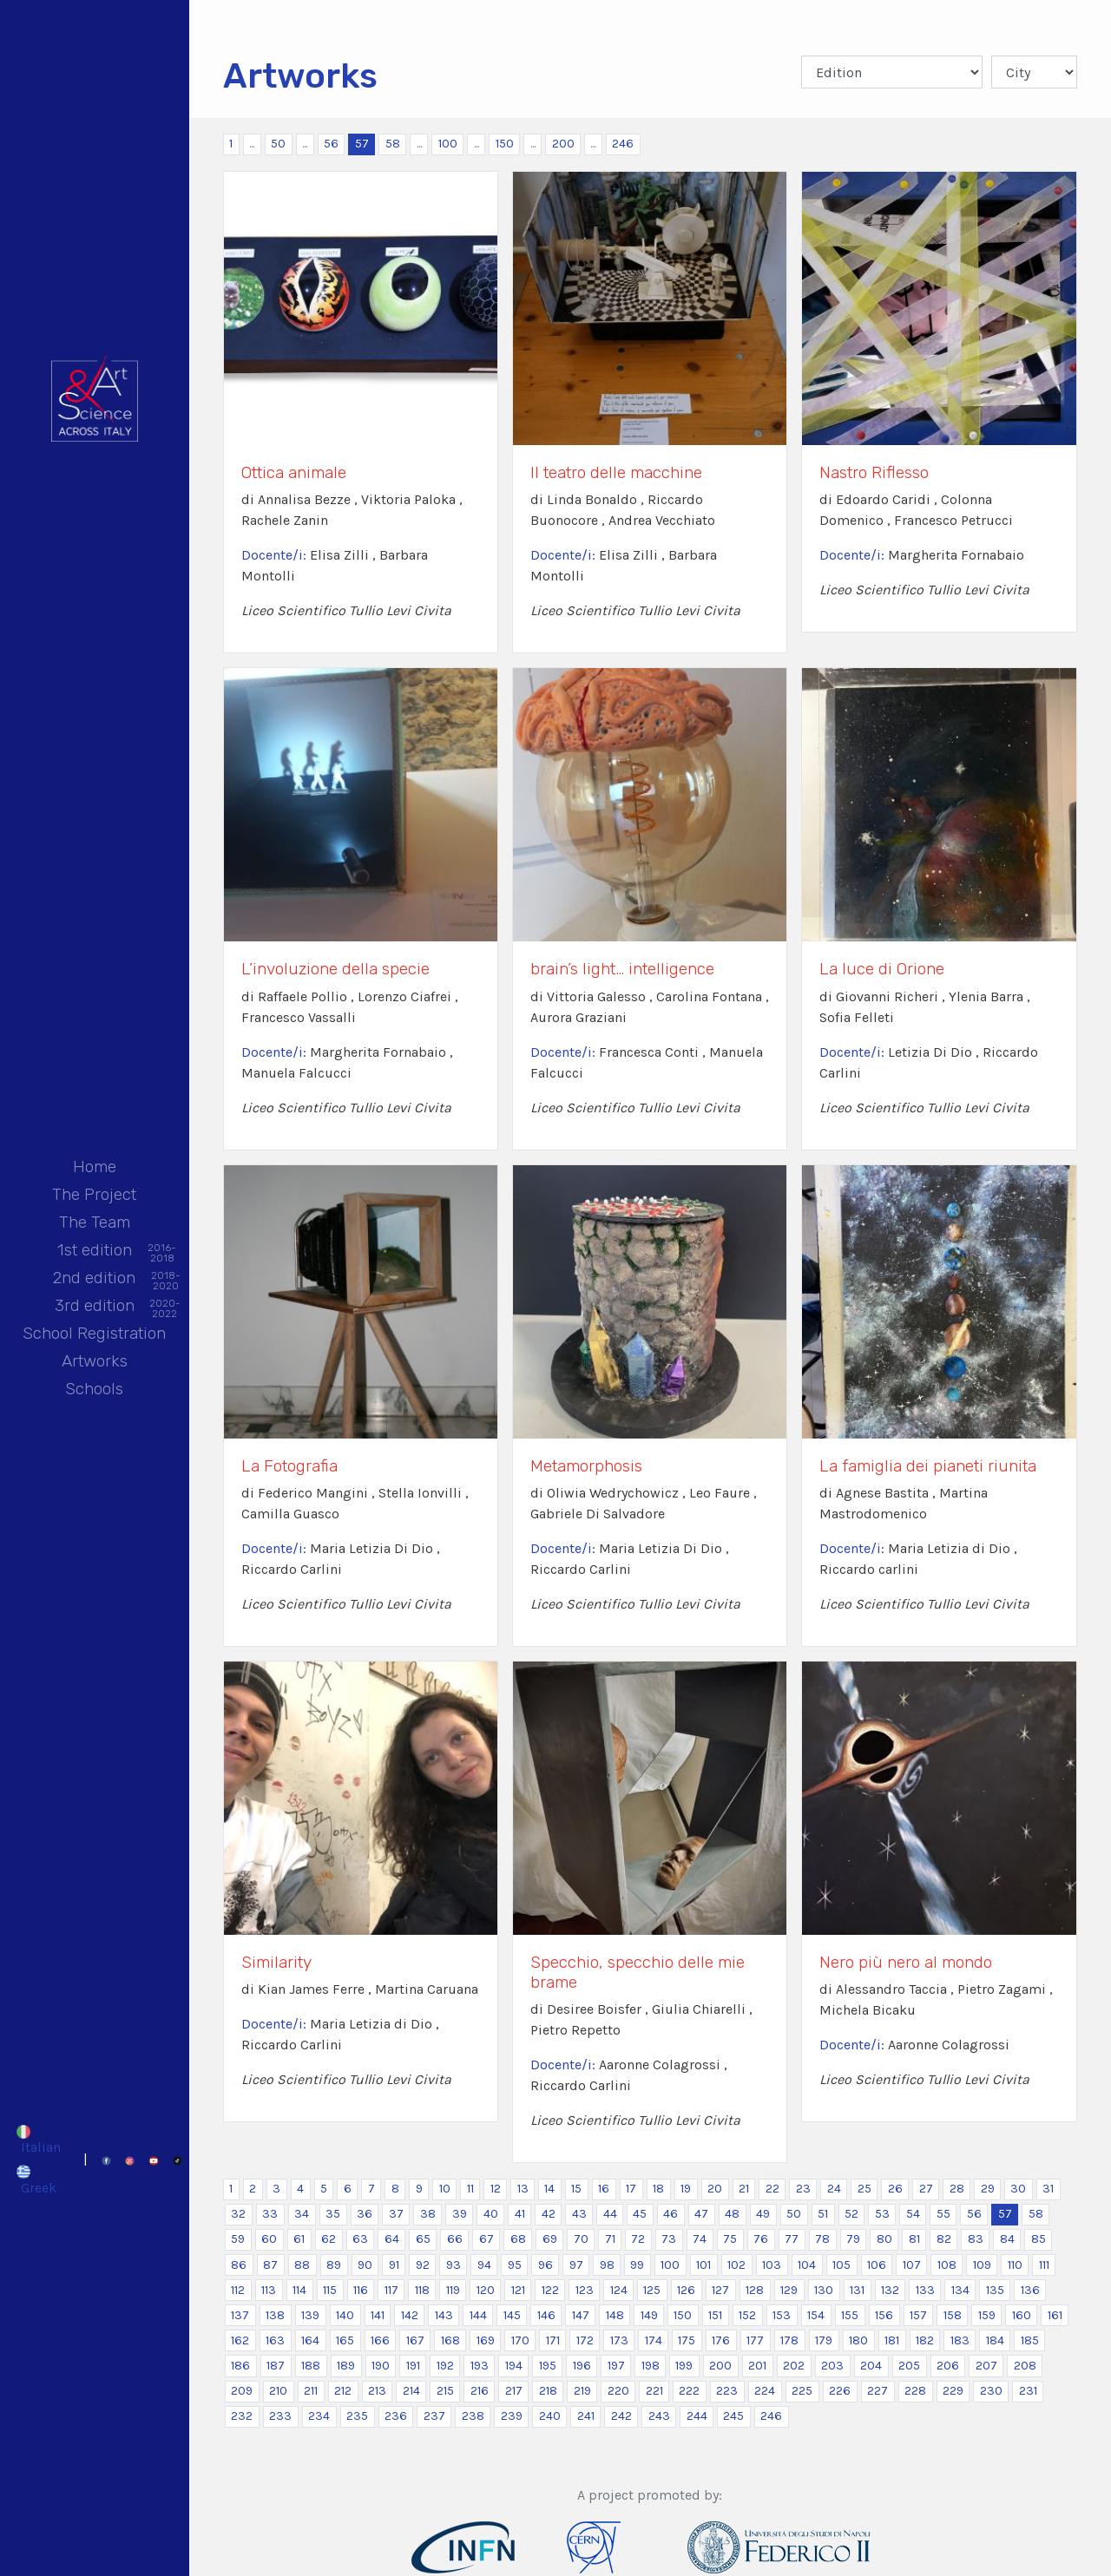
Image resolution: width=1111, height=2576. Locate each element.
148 (615, 2315)
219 (582, 2390)
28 (957, 2188)
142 (409, 2315)
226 (840, 2390)
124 (619, 2290)
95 (515, 2265)
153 (781, 2315)
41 (520, 2213)
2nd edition (94, 1279)
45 (640, 2213)
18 (658, 2188)
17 (631, 2188)
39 (459, 2213)
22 (772, 2188)
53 (882, 2213)
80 (884, 2239)
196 (582, 2365)
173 (619, 2340)
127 (720, 2290)
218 (548, 2390)
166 (380, 2340)
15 (576, 2188)
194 (514, 2365)
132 (890, 2290)
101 (703, 2265)
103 (771, 2265)
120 (486, 2290)
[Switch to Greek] (38, 2179)
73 (668, 2239)
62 (328, 2239)
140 (345, 2315)
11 (470, 2188)
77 (792, 2239)
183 (960, 2340)
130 (823, 2290)
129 (789, 2290)
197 (616, 2365)
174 (653, 2340)
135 (995, 2290)
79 (853, 2239)
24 (834, 2188)
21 (744, 2188)
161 (1055, 2315)
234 (319, 2416)
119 (453, 2290)
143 (444, 2315)
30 (1018, 2188)
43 (579, 2213)
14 (549, 2188)
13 (523, 2188)
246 (623, 143)
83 (975, 2239)
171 (553, 2340)
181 (891, 2340)
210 (278, 2390)
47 (701, 2213)
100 (447, 143)
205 (909, 2365)
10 (444, 2188)
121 (518, 2290)
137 (240, 2315)
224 (764, 2390)
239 (512, 2416)
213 (377, 2390)
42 (549, 2213)
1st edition (94, 1251)
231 (1028, 2390)
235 (357, 2416)
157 (918, 2315)
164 (310, 2340)
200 (563, 143)
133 (925, 2290)
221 (654, 2390)
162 (240, 2340)
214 (411, 2390)
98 (607, 2265)
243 (659, 2416)
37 (396, 2213)
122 (550, 2290)
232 (242, 2416)
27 (926, 2188)
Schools (94, 1389)
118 (422, 2290)
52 (851, 2213)
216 (479, 2390)
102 (736, 2265)
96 (545, 2265)
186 (240, 2365)
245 (733, 2416)
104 (807, 2265)
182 (925, 2340)
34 (301, 2213)
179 (823, 2340)
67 (486, 2239)
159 (987, 2315)
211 (311, 2390)
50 (278, 143)
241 (586, 2416)
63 (360, 2239)
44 (610, 2213)
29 (988, 2188)
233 (280, 2416)
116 (360, 2290)
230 (991, 2390)
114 (299, 2290)
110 (1015, 2265)
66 (455, 2239)
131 (857, 2290)
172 (585, 2340)
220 (618, 2390)
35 (332, 2213)
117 (391, 2290)
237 (434, 2416)
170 (520, 2340)
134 (960, 2290)
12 (495, 2188)
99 (637, 2265)
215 (445, 2390)
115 (330, 2290)
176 (721, 2340)
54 (913, 2213)
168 (450, 2340)
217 (514, 2390)
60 (269, 2239)
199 (684, 2365)
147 (580, 2315)
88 (302, 2265)
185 (1030, 2340)
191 (413, 2365)
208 (1025, 2365)
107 (912, 2265)
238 (473, 2416)
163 (275, 2340)
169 (486, 2340)
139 (310, 2315)
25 (864, 2188)
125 (652, 2290)
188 (310, 2365)
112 (238, 2290)
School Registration (94, 1333)
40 (490, 2213)
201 (757, 2365)
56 (331, 143)
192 (445, 2365)
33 (270, 2213)
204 (871, 2365)
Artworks (95, 1361)
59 (238, 2239)
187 (275, 2365)
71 (610, 2239)
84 (1007, 2239)
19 (685, 2188)
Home (94, 1167)
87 (270, 2265)
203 (832, 2365)
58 (392, 143)
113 (268, 2290)
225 (802, 2390)
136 (1030, 2290)
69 (549, 2239)
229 (953, 2390)
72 (638, 2239)
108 (947, 2265)
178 (789, 2340)
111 (1044, 2265)
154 (816, 2315)
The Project (94, 1194)
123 (584, 2290)
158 (952, 2315)
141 (378, 2315)
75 (730, 2239)
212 (343, 2390)
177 (755, 2340)
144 (478, 2315)
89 (333, 2265)
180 (858, 2340)
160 (1021, 2315)
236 (396, 2416)
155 (849, 2315)
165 (345, 2340)
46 (670, 2213)
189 (346, 2365)
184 (995, 2340)
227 (877, 2390)
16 (603, 2188)
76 (760, 2239)
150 (505, 143)
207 (986, 2365)
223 (727, 2390)
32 (238, 2213)
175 (686, 2340)
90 (365, 2265)
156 (884, 2315)
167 (415, 2340)
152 (747, 2315)
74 (700, 2239)
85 (1038, 2239)
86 (239, 2265)
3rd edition (95, 1307)
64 (392, 2239)
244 (697, 2416)
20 (714, 2188)
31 (1048, 2188)
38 (428, 2213)
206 (948, 2365)
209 (242, 2390)
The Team (94, 1222)
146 (546, 2315)
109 (982, 2265)
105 (841, 2265)
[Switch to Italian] (38, 2140)
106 (876, 2265)
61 (299, 2239)
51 (823, 2213)
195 (547, 2365)
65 (423, 2239)
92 (423, 2265)
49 (763, 2213)
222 (689, 2390)
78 (822, 2239)
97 (576, 2265)
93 (453, 2265)
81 (914, 2239)
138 (275, 2315)
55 (943, 2213)
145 (512, 2315)
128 (755, 2290)
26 (895, 2188)
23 (803, 2188)
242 (621, 2416)
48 (732, 2213)
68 (518, 2239)
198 (650, 2365)
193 (479, 2365)
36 (364, 2213)
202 (794, 2365)
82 (944, 2239)
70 (581, 2239)
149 (649, 2315)
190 (380, 2365)
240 (550, 2416)
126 (686, 2290)
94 (484, 2265)
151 (715, 2315)
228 (915, 2390)
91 (394, 2265)
